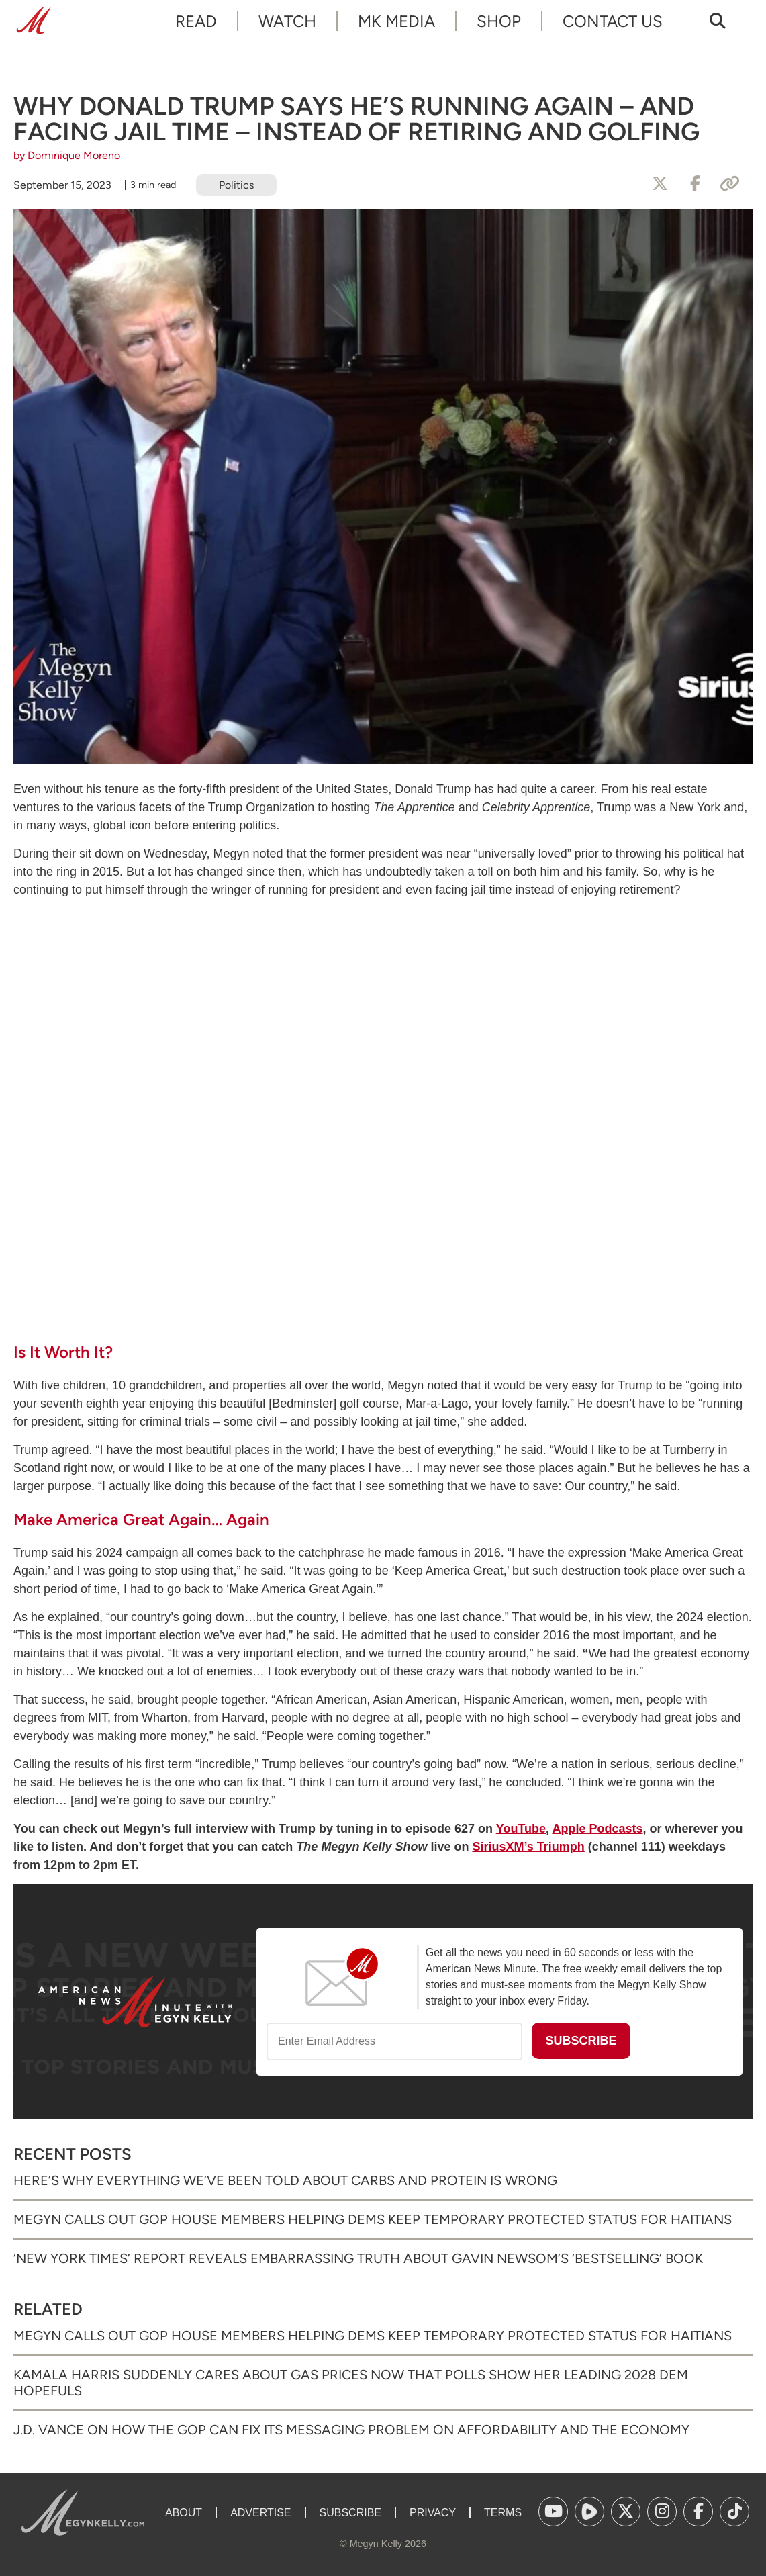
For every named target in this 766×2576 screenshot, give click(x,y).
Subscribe (350, 2512)
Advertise (260, 2512)
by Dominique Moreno (66, 155)
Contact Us (613, 21)
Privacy (433, 2512)
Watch (287, 21)
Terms (503, 2512)
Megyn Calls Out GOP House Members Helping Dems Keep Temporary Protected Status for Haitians (372, 2219)
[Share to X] (660, 184)
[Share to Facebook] (695, 184)
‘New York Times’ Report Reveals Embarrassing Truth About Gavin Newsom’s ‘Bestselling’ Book (358, 2258)
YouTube (521, 1828)
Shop (499, 21)
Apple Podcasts (597, 1828)
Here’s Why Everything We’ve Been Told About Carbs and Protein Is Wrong (285, 2180)
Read (196, 21)
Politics (236, 185)
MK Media (396, 21)
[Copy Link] (730, 184)
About (183, 2512)
